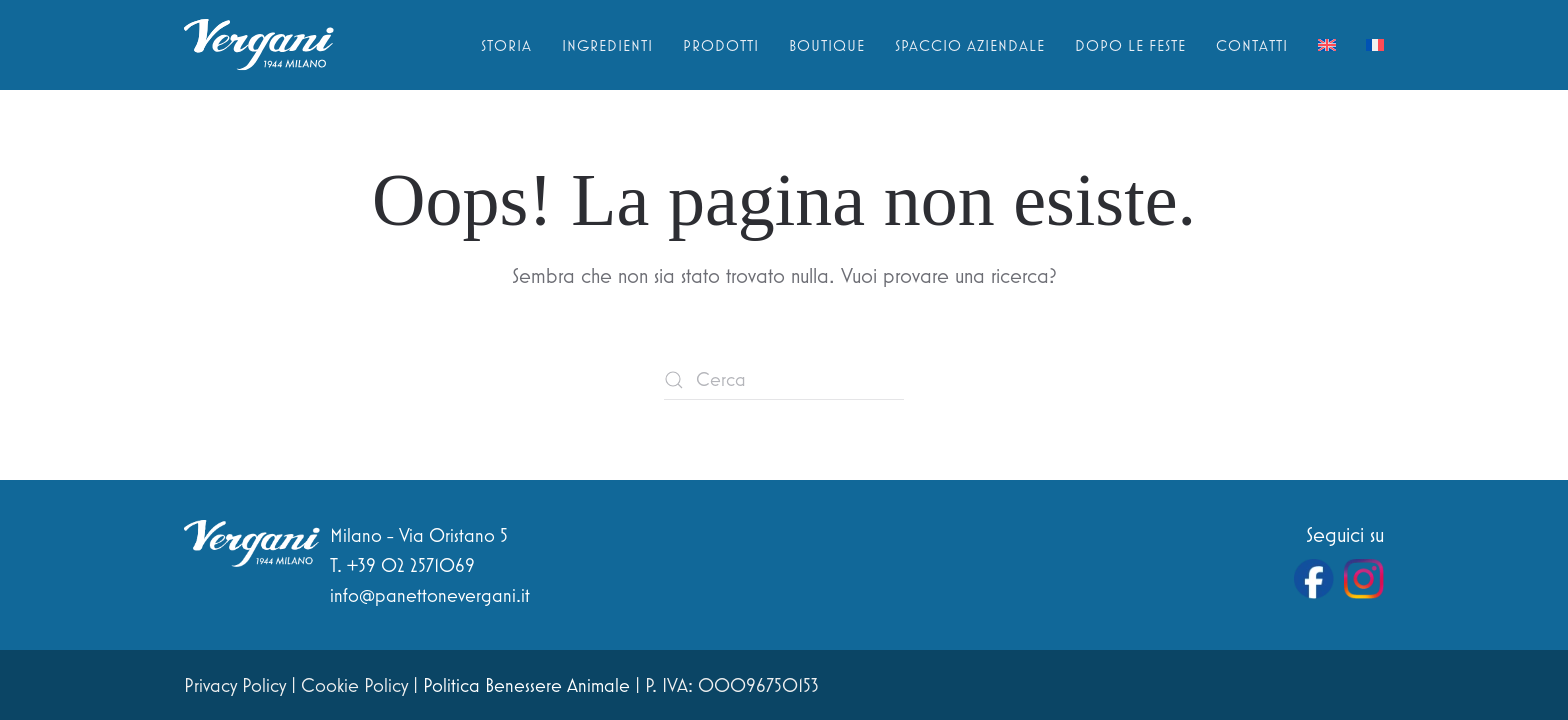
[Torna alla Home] (259, 45)
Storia (506, 45)
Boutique (827, 45)
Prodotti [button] (721, 45)
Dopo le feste (1130, 45)
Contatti (1252, 45)
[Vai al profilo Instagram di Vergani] (1364, 579)
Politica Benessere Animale (526, 685)
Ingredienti (607, 45)
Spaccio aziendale (970, 45)
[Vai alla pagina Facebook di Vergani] (1314, 579)
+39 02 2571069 (411, 565)
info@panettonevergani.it (430, 595)
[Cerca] (784, 380)
